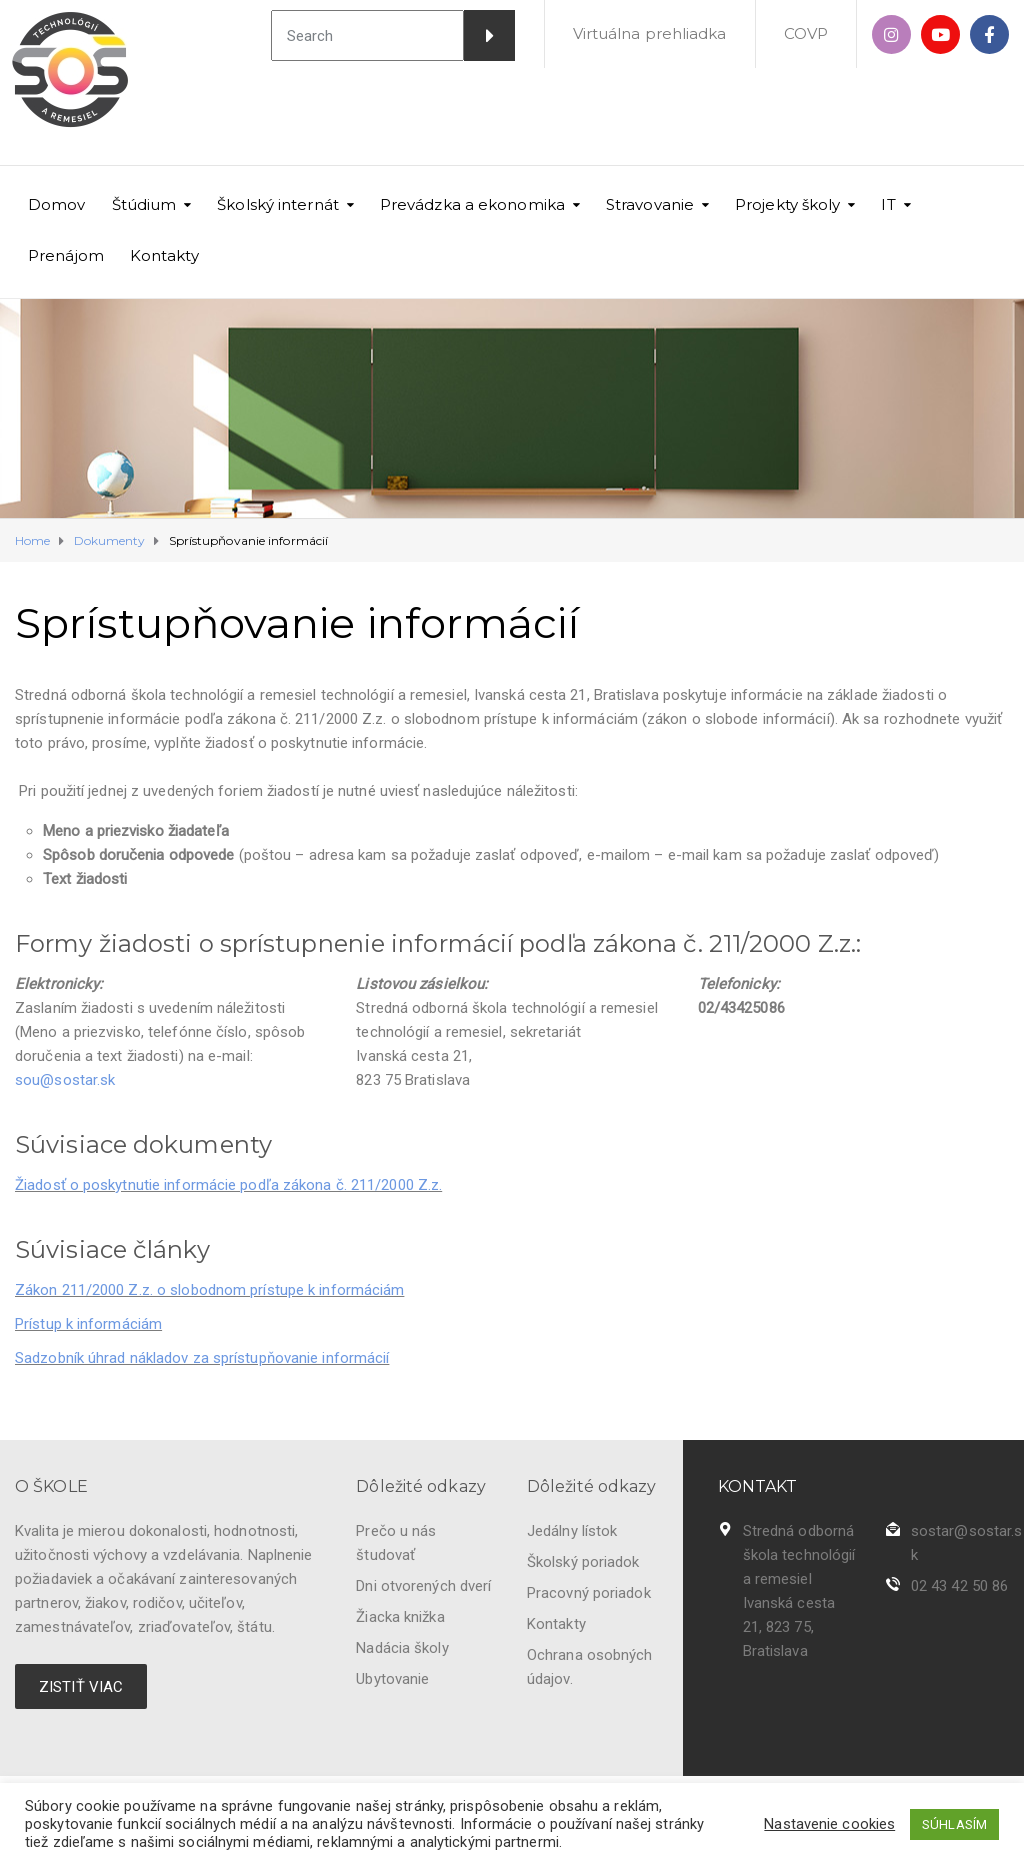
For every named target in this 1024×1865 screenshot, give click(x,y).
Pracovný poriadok (589, 1593)
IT (888, 204)
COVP (806, 33)
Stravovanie (650, 204)
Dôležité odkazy (421, 1486)
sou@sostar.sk (65, 1080)
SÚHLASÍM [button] (954, 1824)
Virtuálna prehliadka (650, 33)
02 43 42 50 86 (959, 1586)
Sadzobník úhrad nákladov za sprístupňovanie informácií (202, 1358)
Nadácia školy (402, 1648)
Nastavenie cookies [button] (829, 1824)
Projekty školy (787, 204)
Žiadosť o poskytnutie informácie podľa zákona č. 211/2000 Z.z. (228, 1185)
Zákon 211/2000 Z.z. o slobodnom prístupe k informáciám (209, 1290)
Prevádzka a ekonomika (472, 204)
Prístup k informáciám (88, 1324)
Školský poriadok (583, 1562)
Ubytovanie (392, 1679)
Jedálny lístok (572, 1531)
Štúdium (144, 204)
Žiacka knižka (400, 1617)
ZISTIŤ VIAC (81, 1687)
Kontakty (164, 255)
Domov (57, 204)
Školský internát (278, 204)
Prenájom (66, 255)
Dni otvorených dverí (423, 1586)
